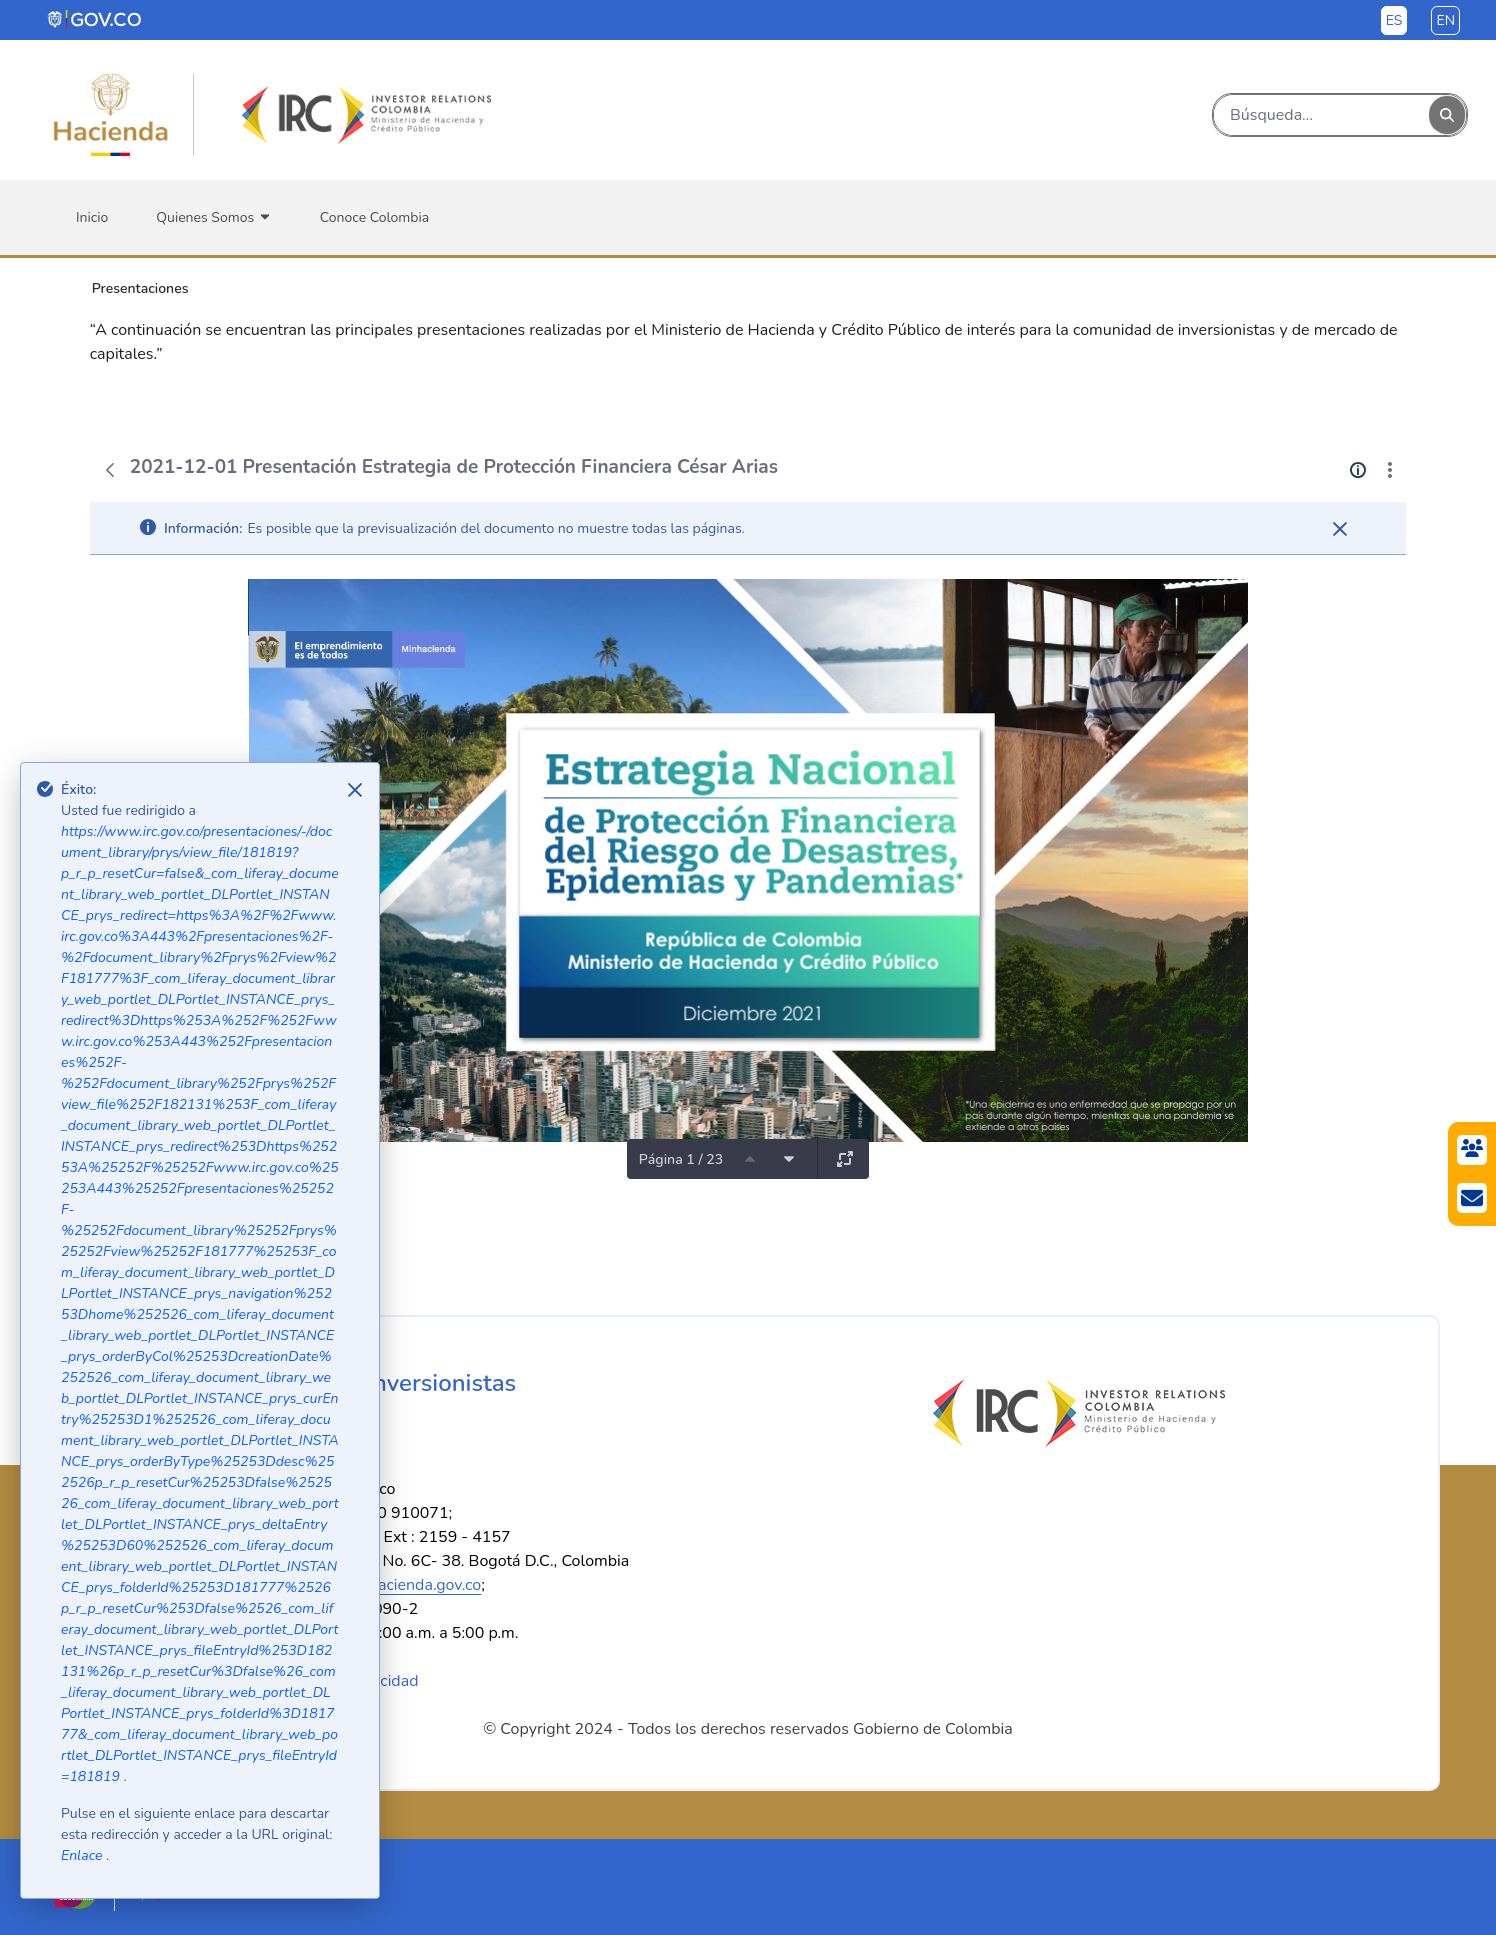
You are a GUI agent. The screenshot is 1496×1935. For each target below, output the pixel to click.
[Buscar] (1321, 115)
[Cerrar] (1340, 529)
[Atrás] (110, 470)
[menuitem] (92, 217)
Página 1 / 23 (681, 1159)
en (1445, 20)
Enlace (83, 1855)
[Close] (355, 790)
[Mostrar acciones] (1390, 470)
